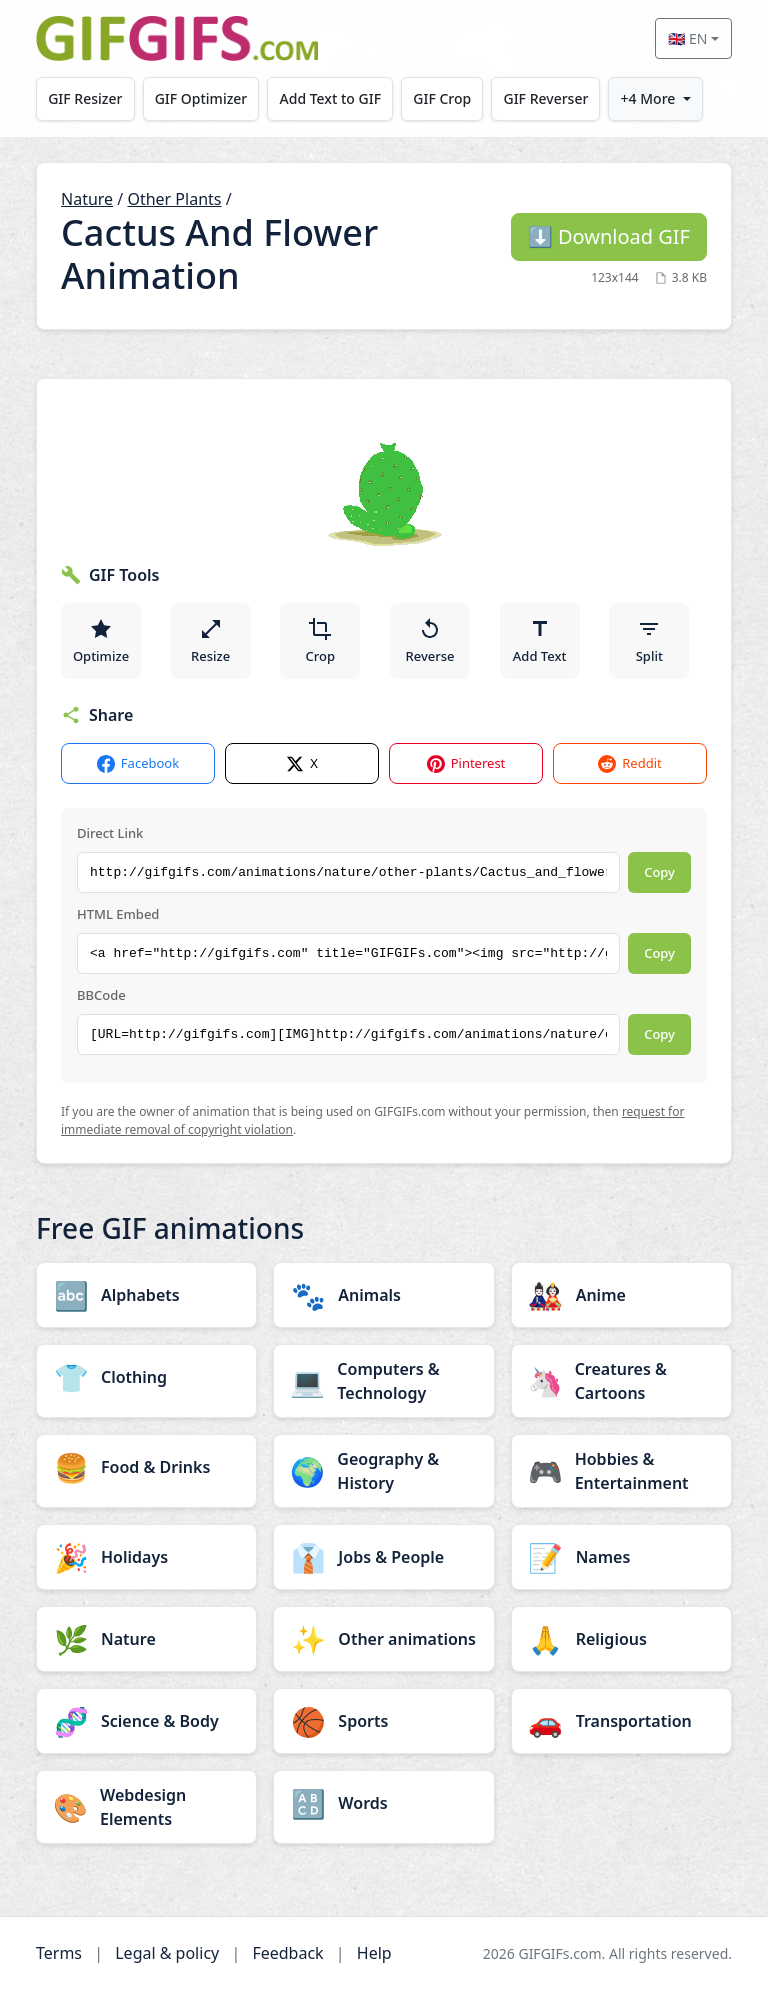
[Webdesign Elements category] (146, 1807)
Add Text (540, 641)
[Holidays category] (146, 1557)
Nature (87, 199)
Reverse (429, 641)
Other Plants (174, 199)
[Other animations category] (383, 1639)
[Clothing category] (146, 1377)
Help (374, 1953)
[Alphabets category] (146, 1295)
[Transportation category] (621, 1721)
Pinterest (466, 763)
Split (649, 641)
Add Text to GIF (331, 98)
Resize (210, 641)
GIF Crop (443, 98)
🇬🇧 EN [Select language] (687, 38)
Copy (659, 872)
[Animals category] (383, 1295)
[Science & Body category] (146, 1721)
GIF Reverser (546, 98)
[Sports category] (383, 1721)
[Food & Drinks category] (146, 1467)
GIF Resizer (85, 98)
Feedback (287, 1953)
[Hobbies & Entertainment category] (621, 1471)
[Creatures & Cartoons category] (621, 1381)
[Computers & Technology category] (383, 1381)
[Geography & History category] (383, 1471)
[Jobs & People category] (383, 1557)
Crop (321, 641)
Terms (59, 1953)
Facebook (138, 763)
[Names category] (621, 1557)
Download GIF (609, 236)
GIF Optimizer (201, 98)
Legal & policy (167, 1953)
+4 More (648, 98)
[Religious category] (621, 1639)
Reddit (629, 763)
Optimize (101, 641)
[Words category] (383, 1803)
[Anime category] (621, 1295)
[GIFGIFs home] (177, 38)
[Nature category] (146, 1639)
